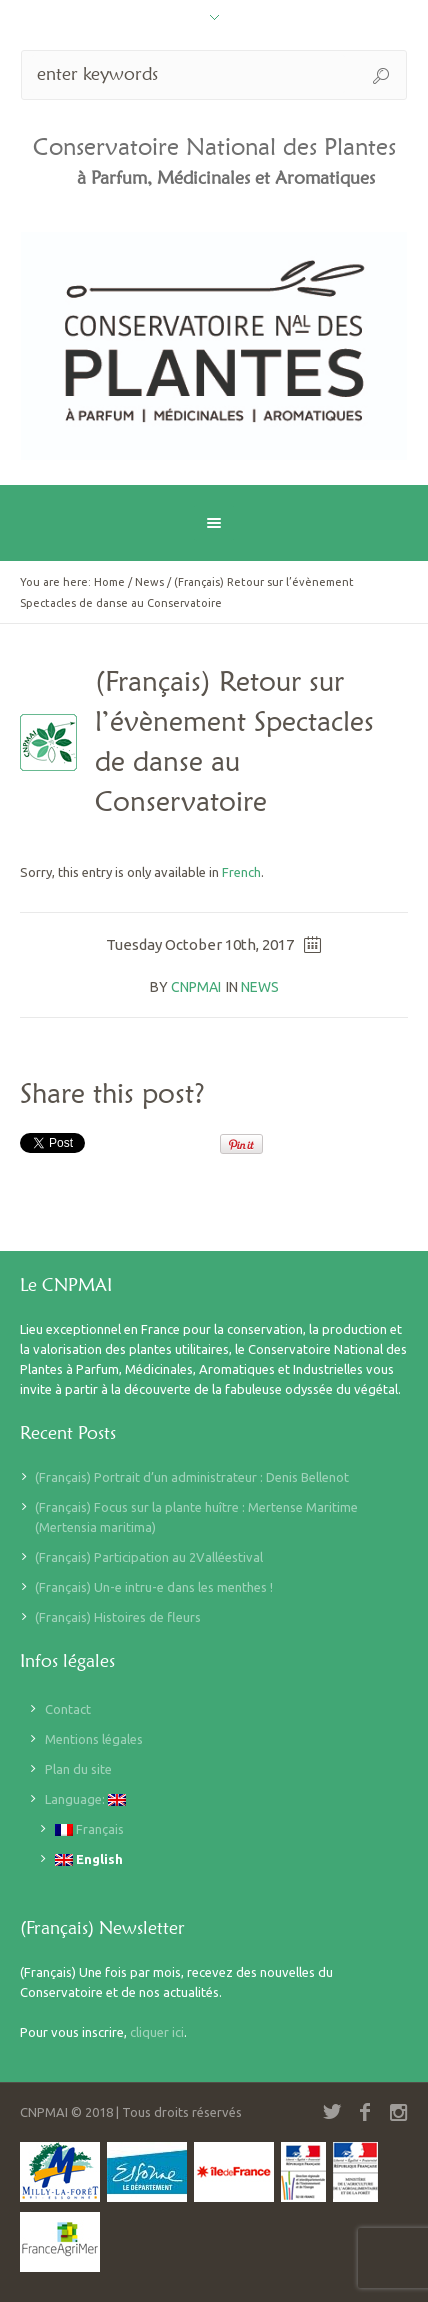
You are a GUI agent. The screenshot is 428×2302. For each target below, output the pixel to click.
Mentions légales (94, 1739)
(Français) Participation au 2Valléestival (149, 1557)
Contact (68, 1709)
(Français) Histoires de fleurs (118, 1617)
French (241, 872)
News (149, 582)
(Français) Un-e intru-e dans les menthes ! (154, 1587)
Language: (85, 1799)
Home (109, 582)
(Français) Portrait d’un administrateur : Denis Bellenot (192, 1477)
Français (89, 1829)
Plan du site (78, 1769)
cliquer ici (157, 2032)
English (89, 1859)
